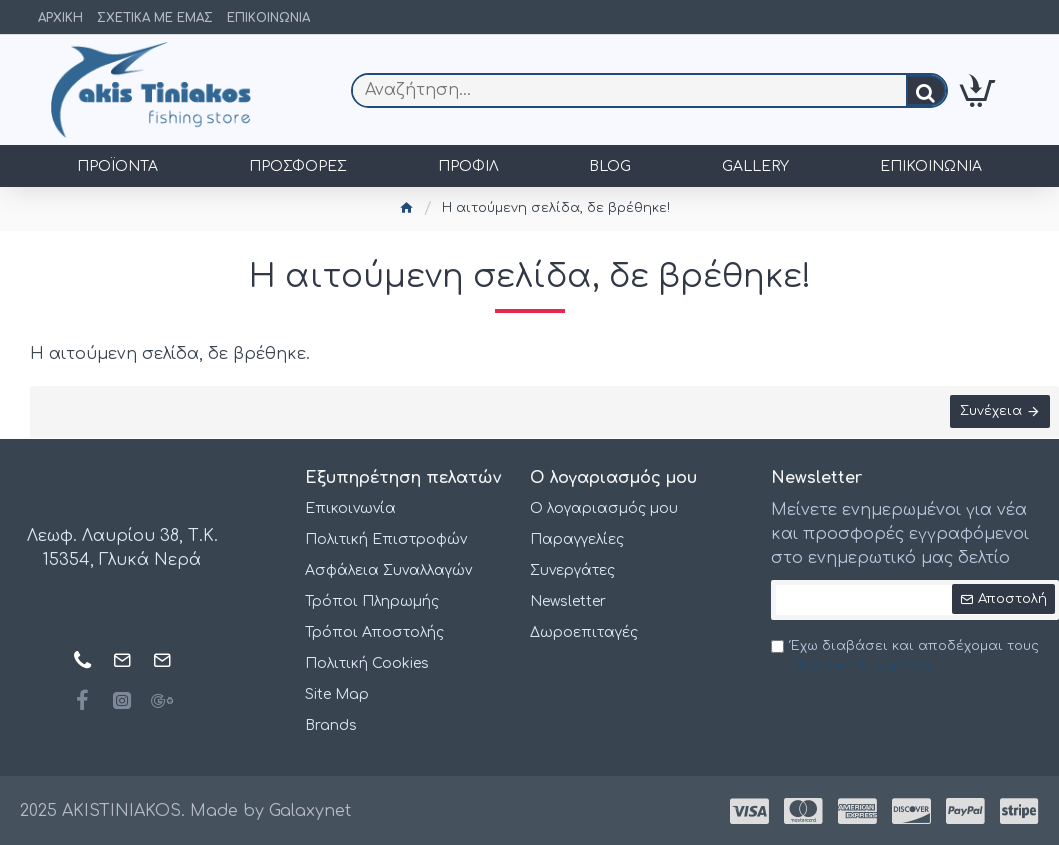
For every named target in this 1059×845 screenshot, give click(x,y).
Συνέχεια (990, 412)
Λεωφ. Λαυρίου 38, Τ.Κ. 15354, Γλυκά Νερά (122, 549)
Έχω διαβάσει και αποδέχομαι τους (905, 657)
